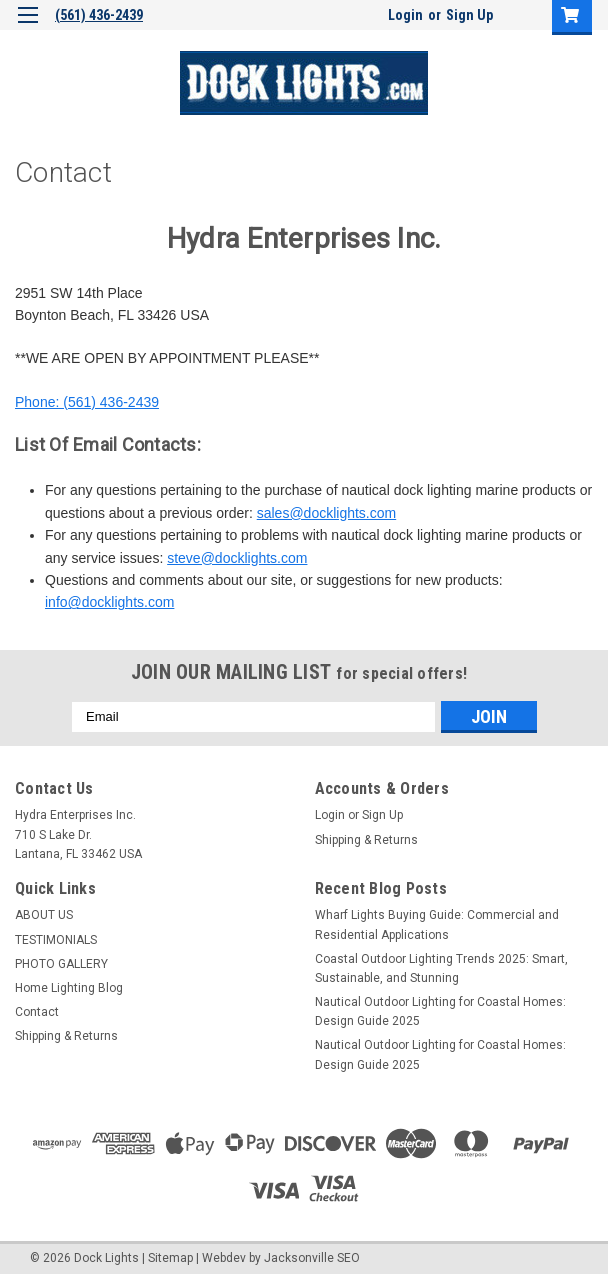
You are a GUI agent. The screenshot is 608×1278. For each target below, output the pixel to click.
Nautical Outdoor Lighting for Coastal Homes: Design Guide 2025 (440, 1011)
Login (405, 15)
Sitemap (170, 1258)
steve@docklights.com (237, 558)
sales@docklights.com (327, 513)
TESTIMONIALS (56, 940)
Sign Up (469, 15)
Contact (37, 1012)
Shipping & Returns (366, 840)
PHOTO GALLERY (61, 964)
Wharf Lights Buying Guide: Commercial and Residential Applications (437, 924)
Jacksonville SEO (312, 1258)
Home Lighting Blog (69, 988)
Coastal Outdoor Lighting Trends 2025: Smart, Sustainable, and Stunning (441, 968)
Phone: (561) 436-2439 (87, 402)
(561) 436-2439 (99, 15)
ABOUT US (44, 915)
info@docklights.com (109, 602)
